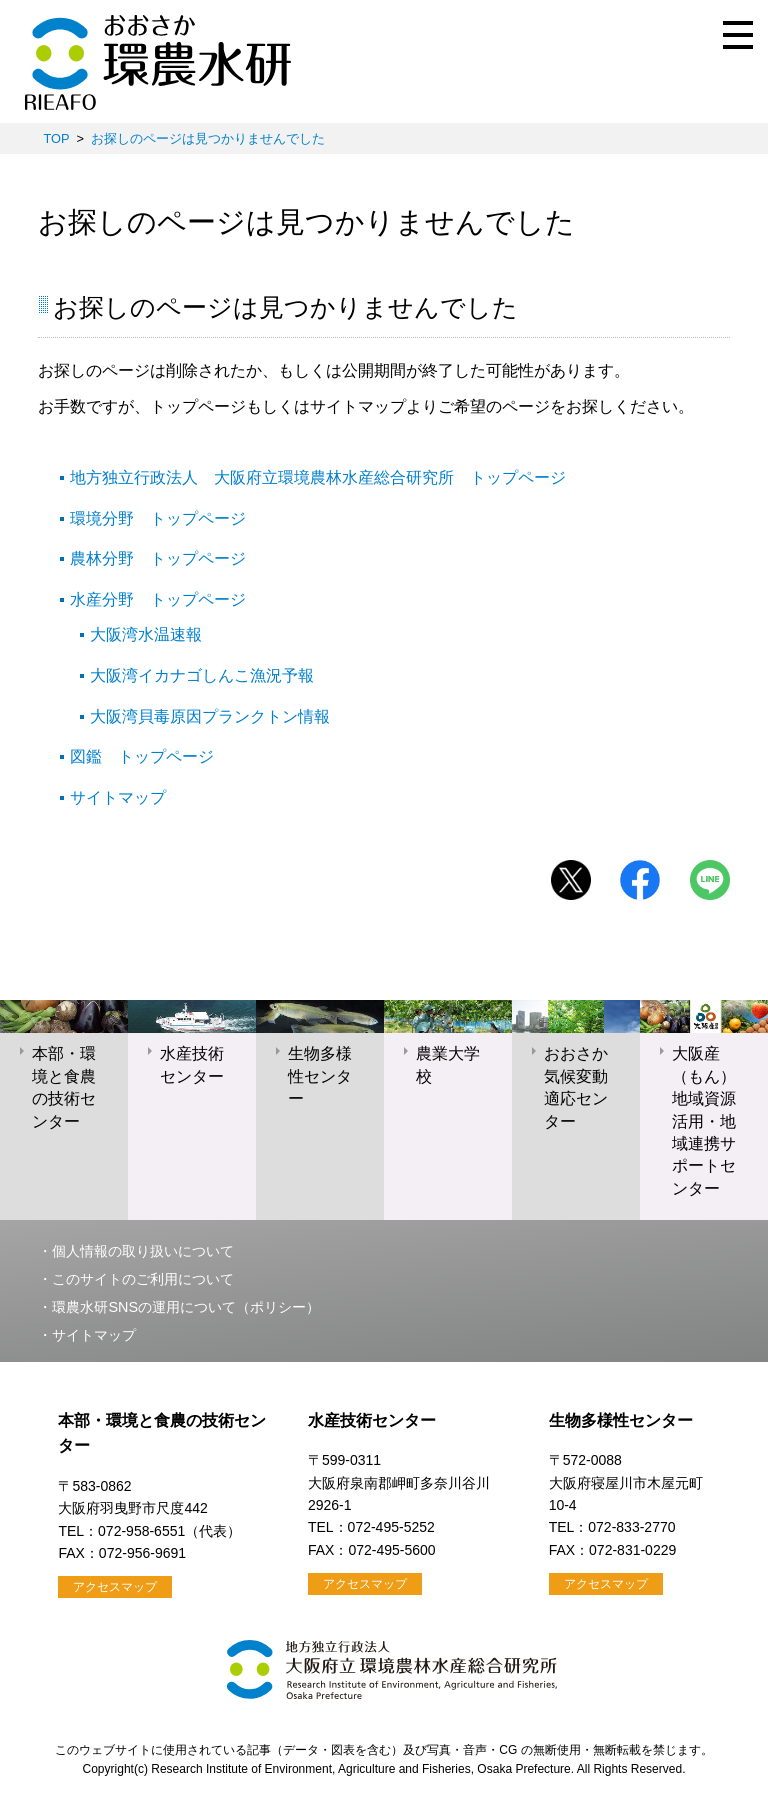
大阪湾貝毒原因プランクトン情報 (210, 716)
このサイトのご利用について (143, 1279)
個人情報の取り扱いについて (143, 1251)
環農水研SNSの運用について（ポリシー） (186, 1307)
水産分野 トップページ (158, 599)
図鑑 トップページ (142, 756)
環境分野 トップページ (158, 518)
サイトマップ (118, 797)
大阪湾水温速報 (146, 634)
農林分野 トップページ (158, 558)
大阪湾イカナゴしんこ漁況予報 (202, 675)
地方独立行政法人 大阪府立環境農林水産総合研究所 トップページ (318, 477)
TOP (56, 138)
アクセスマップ (115, 1587)
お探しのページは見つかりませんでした (208, 138)
